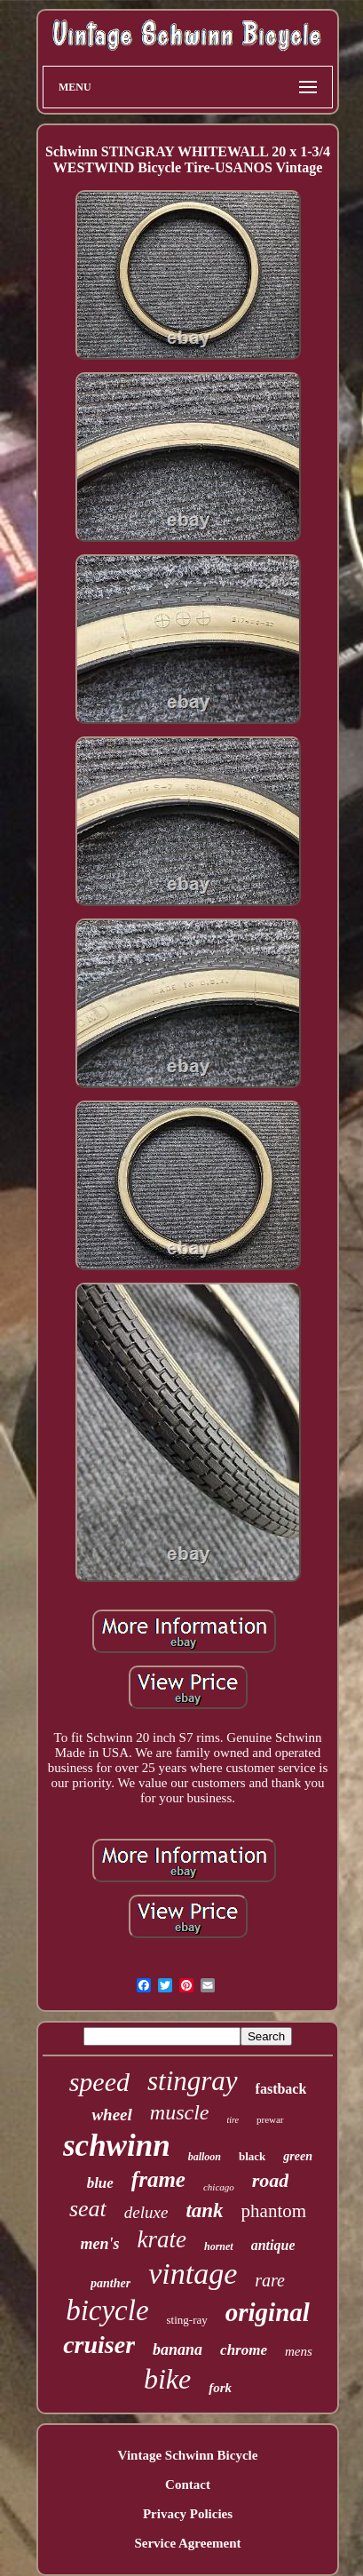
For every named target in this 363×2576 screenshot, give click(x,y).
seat (88, 2209)
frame (158, 2179)
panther (110, 2283)
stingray (192, 2080)
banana (177, 2349)
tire (232, 2120)
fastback (281, 2088)
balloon (204, 2157)
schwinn (116, 2145)
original (267, 2312)
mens (298, 2351)
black (252, 2156)
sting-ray (187, 2319)
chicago (218, 2187)
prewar (270, 2119)
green (297, 2156)
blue (100, 2182)
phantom (274, 2211)
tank (204, 2210)
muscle (179, 2112)
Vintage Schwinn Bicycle (188, 2455)
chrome (243, 2349)
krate (162, 2239)
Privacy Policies (188, 2514)
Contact (187, 2484)
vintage (192, 2273)
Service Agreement (187, 2543)
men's (100, 2244)
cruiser (99, 2344)
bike (167, 2379)
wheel (111, 2114)
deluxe (146, 2212)
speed (99, 2081)
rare (270, 2280)
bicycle (107, 2310)
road (270, 2180)
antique (273, 2245)
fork (220, 2388)
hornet (218, 2246)
